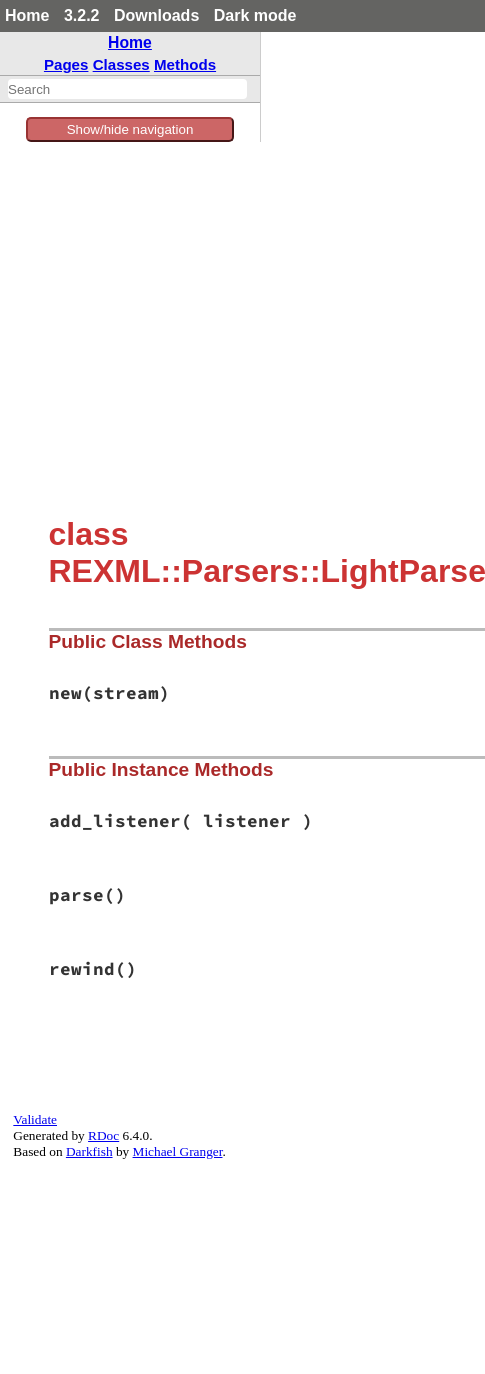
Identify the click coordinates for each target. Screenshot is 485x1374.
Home (27, 15)
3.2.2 (82, 15)
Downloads (156, 15)
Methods (185, 64)
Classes (121, 64)
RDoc (103, 1135)
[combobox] (127, 89)
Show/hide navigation (130, 129)
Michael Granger (178, 1151)
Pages (66, 64)
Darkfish (89, 1151)
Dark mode (255, 15)
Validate (35, 1119)
